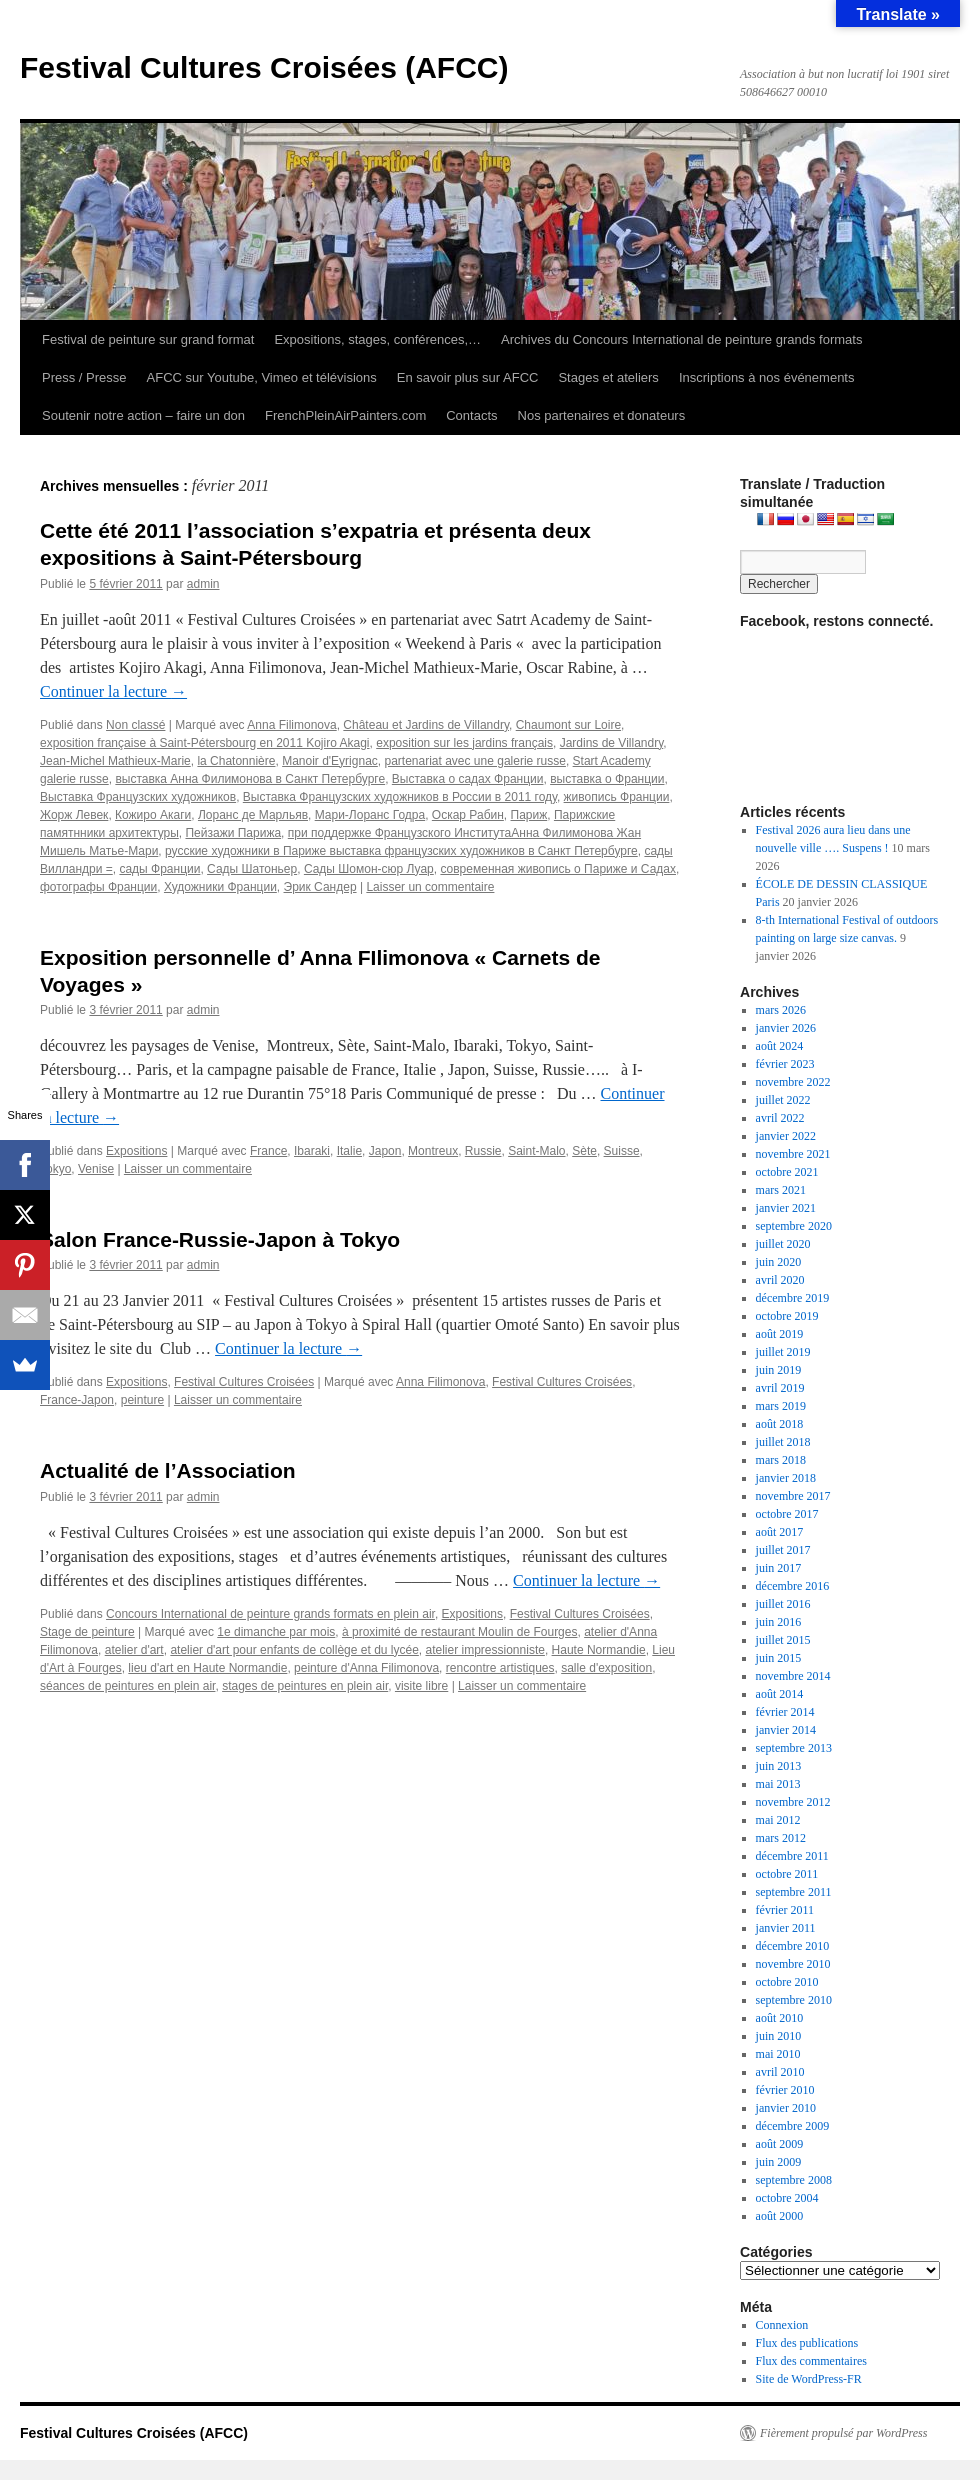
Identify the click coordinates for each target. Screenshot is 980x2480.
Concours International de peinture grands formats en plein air (270, 1614)
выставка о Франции (607, 779)
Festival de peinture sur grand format (148, 339)
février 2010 (785, 2090)
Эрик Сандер (320, 887)
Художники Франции (220, 887)
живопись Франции (617, 797)
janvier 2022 (786, 1136)
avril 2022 (780, 1118)
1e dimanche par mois (276, 1632)
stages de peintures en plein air (305, 1686)
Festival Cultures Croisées (244, 1382)
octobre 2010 (787, 1982)
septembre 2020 (794, 1226)
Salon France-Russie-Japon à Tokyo (220, 1239)
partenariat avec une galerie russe (474, 761)
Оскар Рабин (468, 815)
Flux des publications (807, 2343)
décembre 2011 (792, 1856)
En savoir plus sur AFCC (468, 377)
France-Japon (77, 1400)
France (268, 1151)
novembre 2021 (793, 1154)
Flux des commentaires (811, 2361)
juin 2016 (779, 1622)
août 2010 (780, 2018)
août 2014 (780, 1694)
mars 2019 (781, 1406)
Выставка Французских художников (138, 797)
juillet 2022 (783, 1100)
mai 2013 (778, 1784)
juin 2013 (779, 1766)
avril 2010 (780, 2072)
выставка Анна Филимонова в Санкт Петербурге (250, 779)
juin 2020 (779, 1262)
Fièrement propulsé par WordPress (843, 2433)
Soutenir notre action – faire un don (143, 415)
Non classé (135, 725)
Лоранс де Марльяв (253, 815)
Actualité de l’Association (168, 1470)
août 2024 (780, 1046)
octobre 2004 (787, 2198)
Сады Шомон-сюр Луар (369, 869)
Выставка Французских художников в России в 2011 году (400, 797)
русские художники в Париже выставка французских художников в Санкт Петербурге (401, 851)
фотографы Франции (98, 887)
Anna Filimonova (291, 725)
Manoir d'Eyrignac (330, 761)
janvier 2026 (786, 1028)
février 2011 (785, 1910)
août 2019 (780, 1334)
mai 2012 (778, 1820)
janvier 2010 (786, 2108)
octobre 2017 (787, 1514)
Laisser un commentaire (430, 887)
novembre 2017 (793, 1496)
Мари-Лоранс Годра (370, 815)
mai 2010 (778, 2054)
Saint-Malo (536, 1151)
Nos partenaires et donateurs (602, 415)
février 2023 (785, 1064)
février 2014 (785, 1712)
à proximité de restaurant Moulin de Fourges (459, 1632)
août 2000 (780, 2216)
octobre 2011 (787, 1874)
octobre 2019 (787, 1316)
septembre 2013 (794, 1748)
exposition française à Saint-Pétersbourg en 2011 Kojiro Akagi (205, 743)
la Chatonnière (236, 761)
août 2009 (780, 2144)
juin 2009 (779, 2162)
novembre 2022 (793, 1082)
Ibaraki (312, 1151)
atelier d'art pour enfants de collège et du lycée (294, 1650)
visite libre (421, 1686)
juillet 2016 (783, 1604)
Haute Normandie (599, 1650)
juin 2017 (779, 1568)
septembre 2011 (794, 1892)
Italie (349, 1151)
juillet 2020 (783, 1244)
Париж (529, 815)
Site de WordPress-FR (809, 2379)
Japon (385, 1151)
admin (203, 584)
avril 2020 (780, 1280)
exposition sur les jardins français (464, 743)
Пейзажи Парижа (233, 833)
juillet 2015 (783, 1640)
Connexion (782, 2325)
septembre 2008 (794, 2180)
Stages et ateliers (608, 377)
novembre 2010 (793, 1964)
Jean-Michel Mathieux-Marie (115, 761)
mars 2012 (781, 1838)
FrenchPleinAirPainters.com (345, 415)
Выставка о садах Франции (468, 779)
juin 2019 (779, 1370)
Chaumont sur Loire (568, 725)
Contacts (471, 415)
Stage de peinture (87, 1632)
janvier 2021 (786, 1208)
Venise (96, 1169)
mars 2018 (781, 1460)
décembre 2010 (793, 1946)
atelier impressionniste (485, 1650)
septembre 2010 (794, 2000)
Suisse (622, 1151)
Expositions (136, 1151)
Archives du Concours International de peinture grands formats (681, 339)
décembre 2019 (793, 1298)
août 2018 (780, 1424)
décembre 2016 (793, 1586)
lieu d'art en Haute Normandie (207, 1668)
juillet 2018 (783, 1442)
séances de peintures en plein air (127, 1686)
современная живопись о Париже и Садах (558, 869)
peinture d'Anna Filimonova (366, 1668)
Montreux (433, 1151)
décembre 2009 (793, 2126)
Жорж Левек (74, 815)
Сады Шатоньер (252, 869)
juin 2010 (779, 2036)
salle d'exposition (606, 1668)
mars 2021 (781, 1190)
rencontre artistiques (500, 1668)
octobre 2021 (787, 1172)
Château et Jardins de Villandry (426, 725)
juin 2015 (779, 1658)
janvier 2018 (786, 1478)
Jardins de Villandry (612, 743)
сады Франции (159, 869)
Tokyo (55, 1169)
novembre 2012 (793, 1802)
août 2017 (780, 1532)
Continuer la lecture (113, 691)
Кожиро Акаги (153, 815)
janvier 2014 (786, 1730)
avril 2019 (780, 1388)
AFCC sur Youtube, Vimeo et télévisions (262, 377)
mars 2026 (781, 1010)
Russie (483, 1151)
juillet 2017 (783, 1550)
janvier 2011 (786, 1928)
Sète (584, 1151)
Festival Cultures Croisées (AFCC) (264, 67)
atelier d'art (134, 1650)
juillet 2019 (783, 1352)
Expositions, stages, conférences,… (377, 339)
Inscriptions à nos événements (767, 377)
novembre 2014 (793, 1676)
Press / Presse (84, 377)
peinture (142, 1400)
